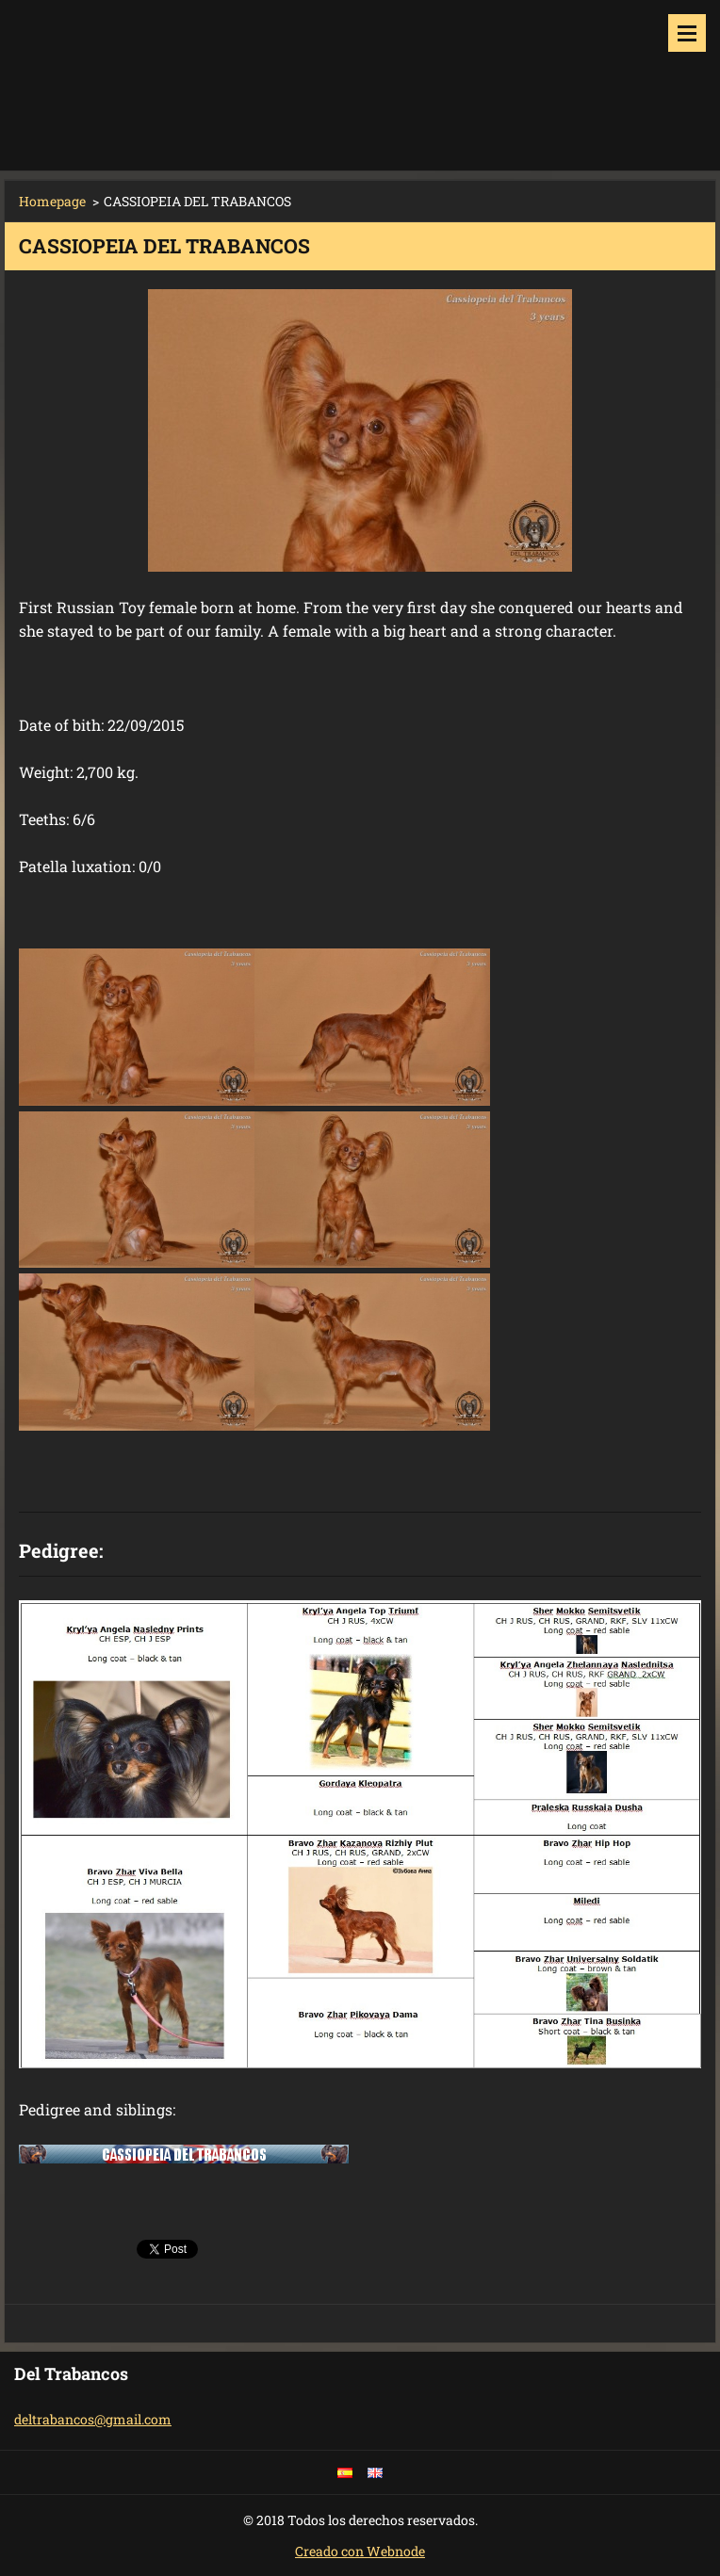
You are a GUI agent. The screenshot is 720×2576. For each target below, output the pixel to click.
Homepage (52, 201)
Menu (687, 33)
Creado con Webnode (360, 2551)
